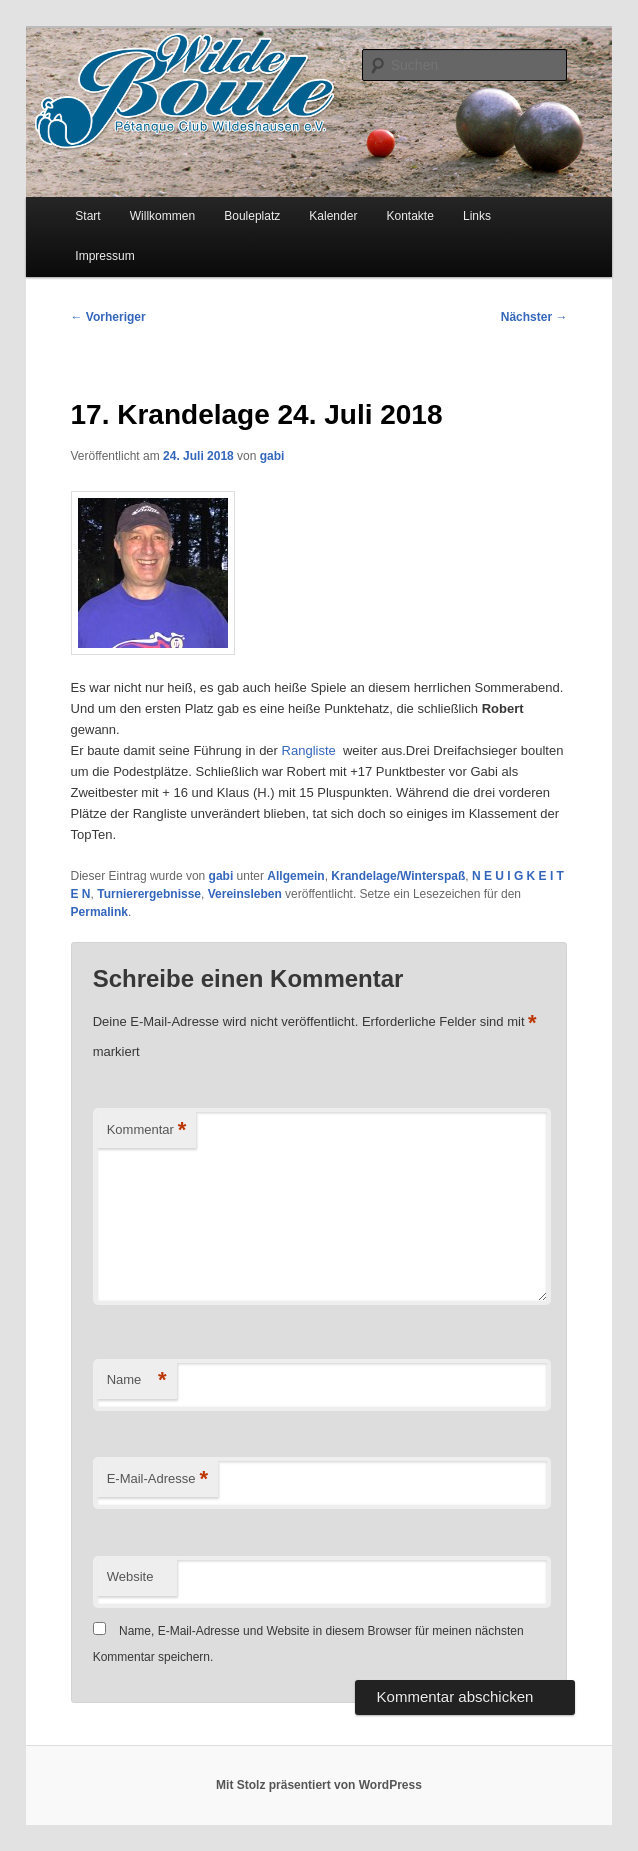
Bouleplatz (252, 216)
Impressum (104, 256)
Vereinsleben (245, 894)
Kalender (333, 216)
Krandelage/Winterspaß (398, 876)
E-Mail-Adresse (157, 1479)
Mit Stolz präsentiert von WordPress (319, 1785)
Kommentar (147, 1130)
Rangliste (311, 750)
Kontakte (409, 216)
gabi (272, 456)
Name (137, 1380)
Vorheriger (108, 317)
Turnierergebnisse (149, 894)
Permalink (99, 912)
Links (477, 216)
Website (130, 1576)
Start (87, 216)
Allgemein (295, 876)
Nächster (534, 317)
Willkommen (162, 216)
